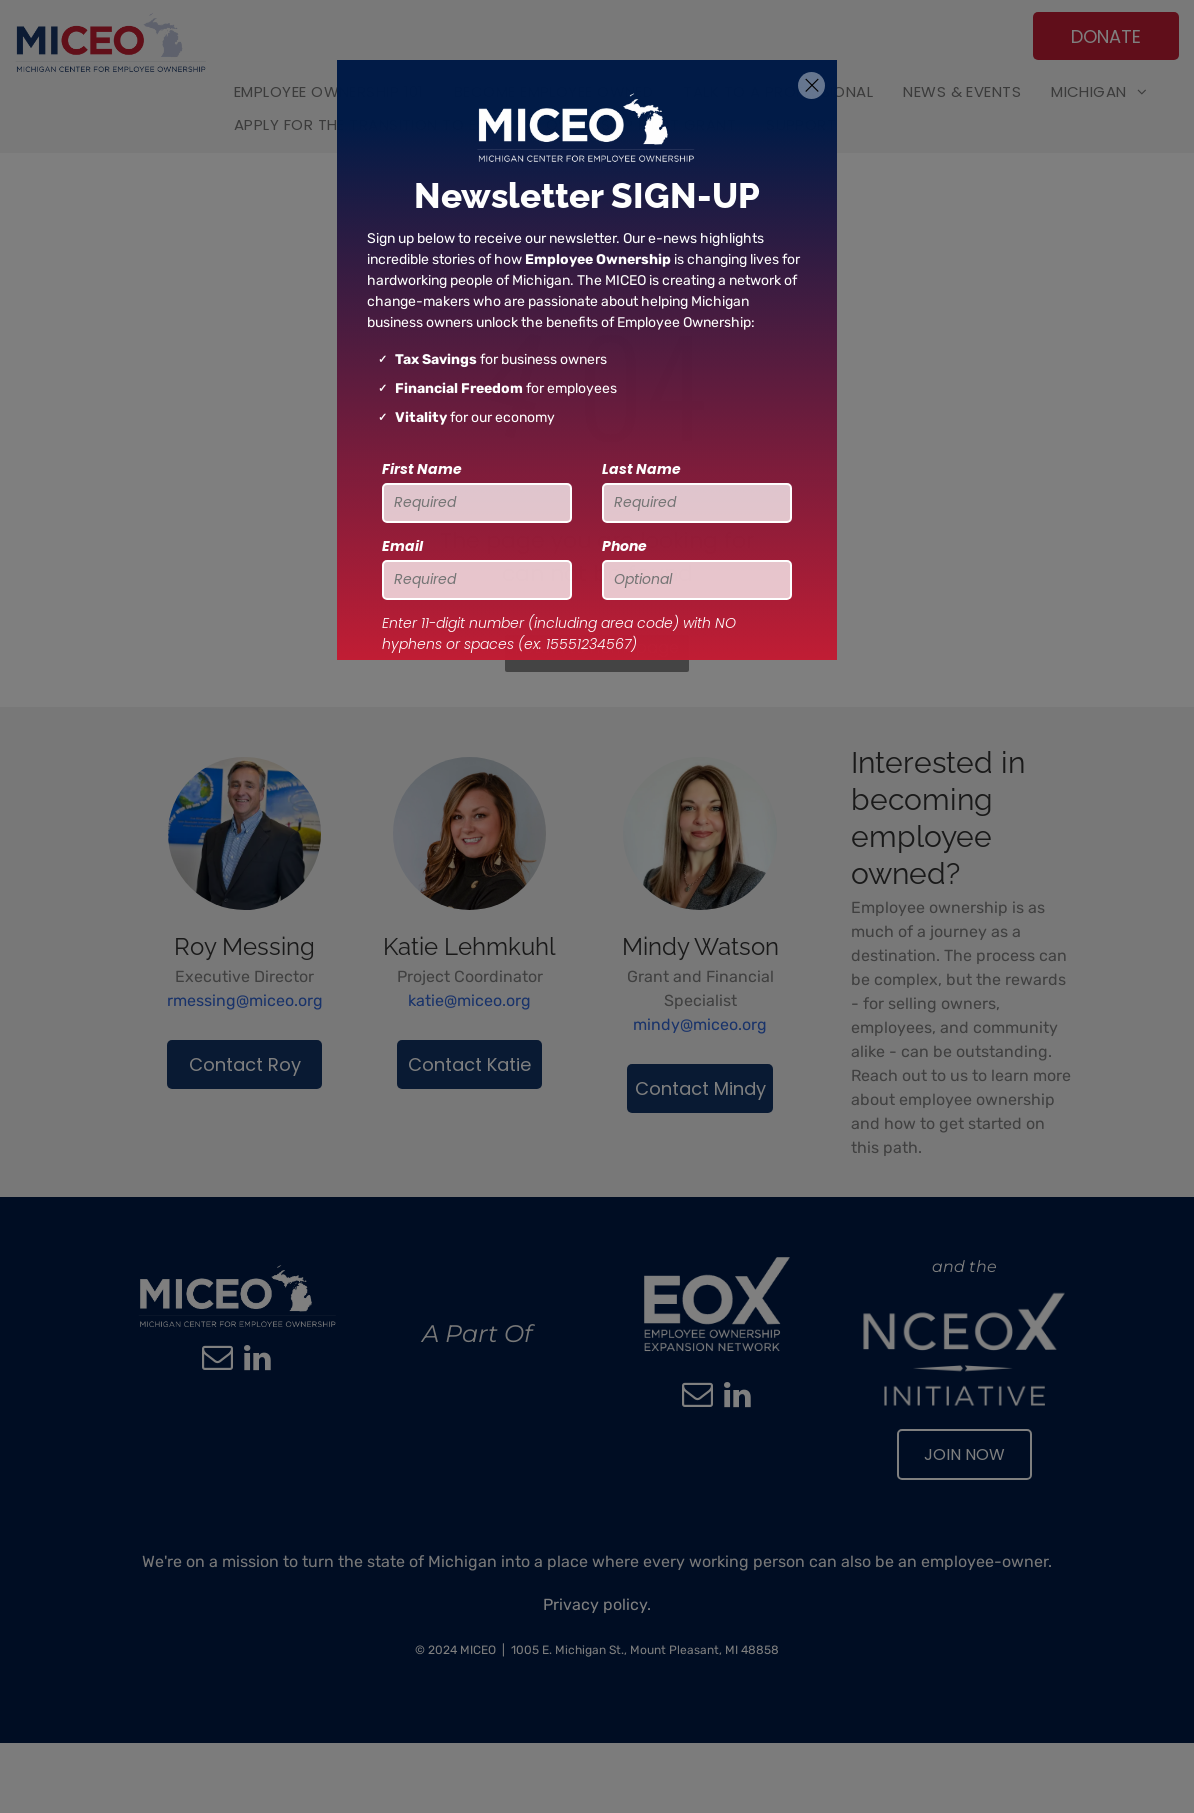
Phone (624, 546)
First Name (422, 469)
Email (402, 546)
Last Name (641, 469)
